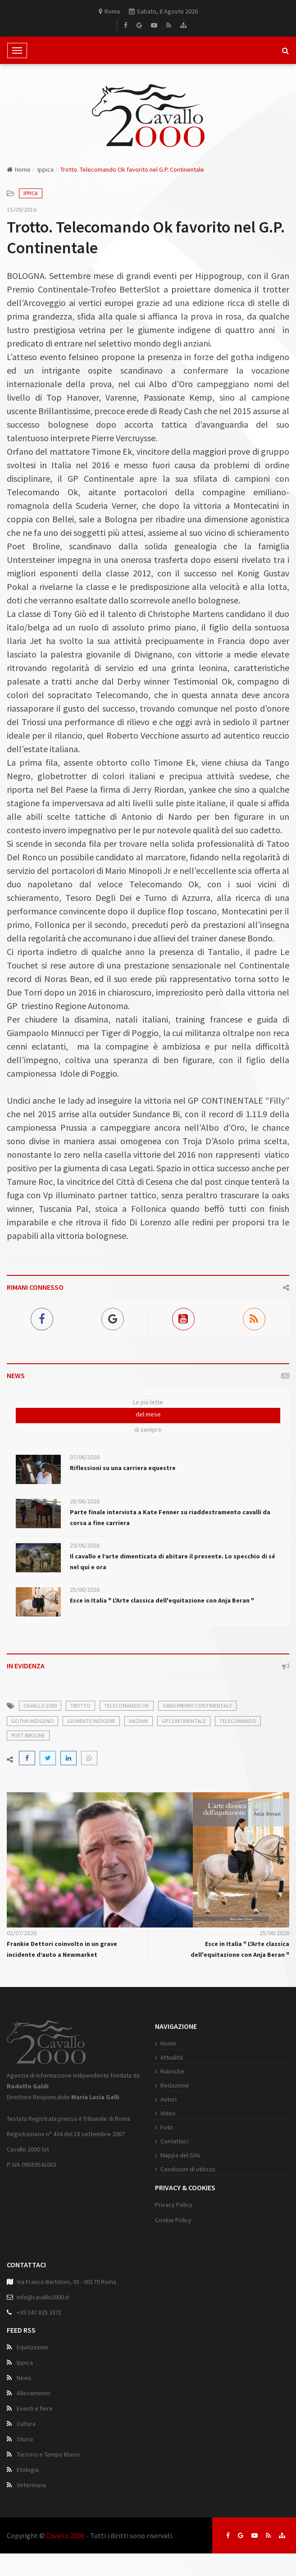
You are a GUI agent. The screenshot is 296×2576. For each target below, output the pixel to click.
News (24, 2378)
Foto (166, 2127)
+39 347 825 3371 (39, 2312)
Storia (25, 2439)
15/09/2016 (21, 210)
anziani (138, 1720)
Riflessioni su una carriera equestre (123, 1468)
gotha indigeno (32, 1720)
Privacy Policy (173, 2205)
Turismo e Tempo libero (48, 2454)
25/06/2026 (85, 1589)
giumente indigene (91, 1720)
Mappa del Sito (180, 2155)
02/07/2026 (21, 1933)
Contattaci (174, 2141)
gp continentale (184, 1720)
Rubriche (172, 2071)
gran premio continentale (197, 1705)
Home (19, 169)
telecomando (237, 1720)
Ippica (45, 169)
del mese (148, 1414)
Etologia (28, 2470)
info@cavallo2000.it (43, 2297)
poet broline (28, 1735)
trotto (80, 1705)
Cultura (26, 2424)
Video (168, 2113)
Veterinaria (31, 2485)
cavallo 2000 (40, 1705)
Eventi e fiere (35, 2408)
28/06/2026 (85, 1501)
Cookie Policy (173, 2220)
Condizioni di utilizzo (187, 2169)
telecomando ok (126, 1705)
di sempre (148, 1429)
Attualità (171, 2057)
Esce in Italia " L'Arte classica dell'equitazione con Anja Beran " (162, 1600)
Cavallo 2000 (65, 2535)
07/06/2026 (85, 1457)
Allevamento (33, 2393)
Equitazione (32, 2347)
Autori (168, 2099)
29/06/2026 (85, 1545)
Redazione (174, 2085)
